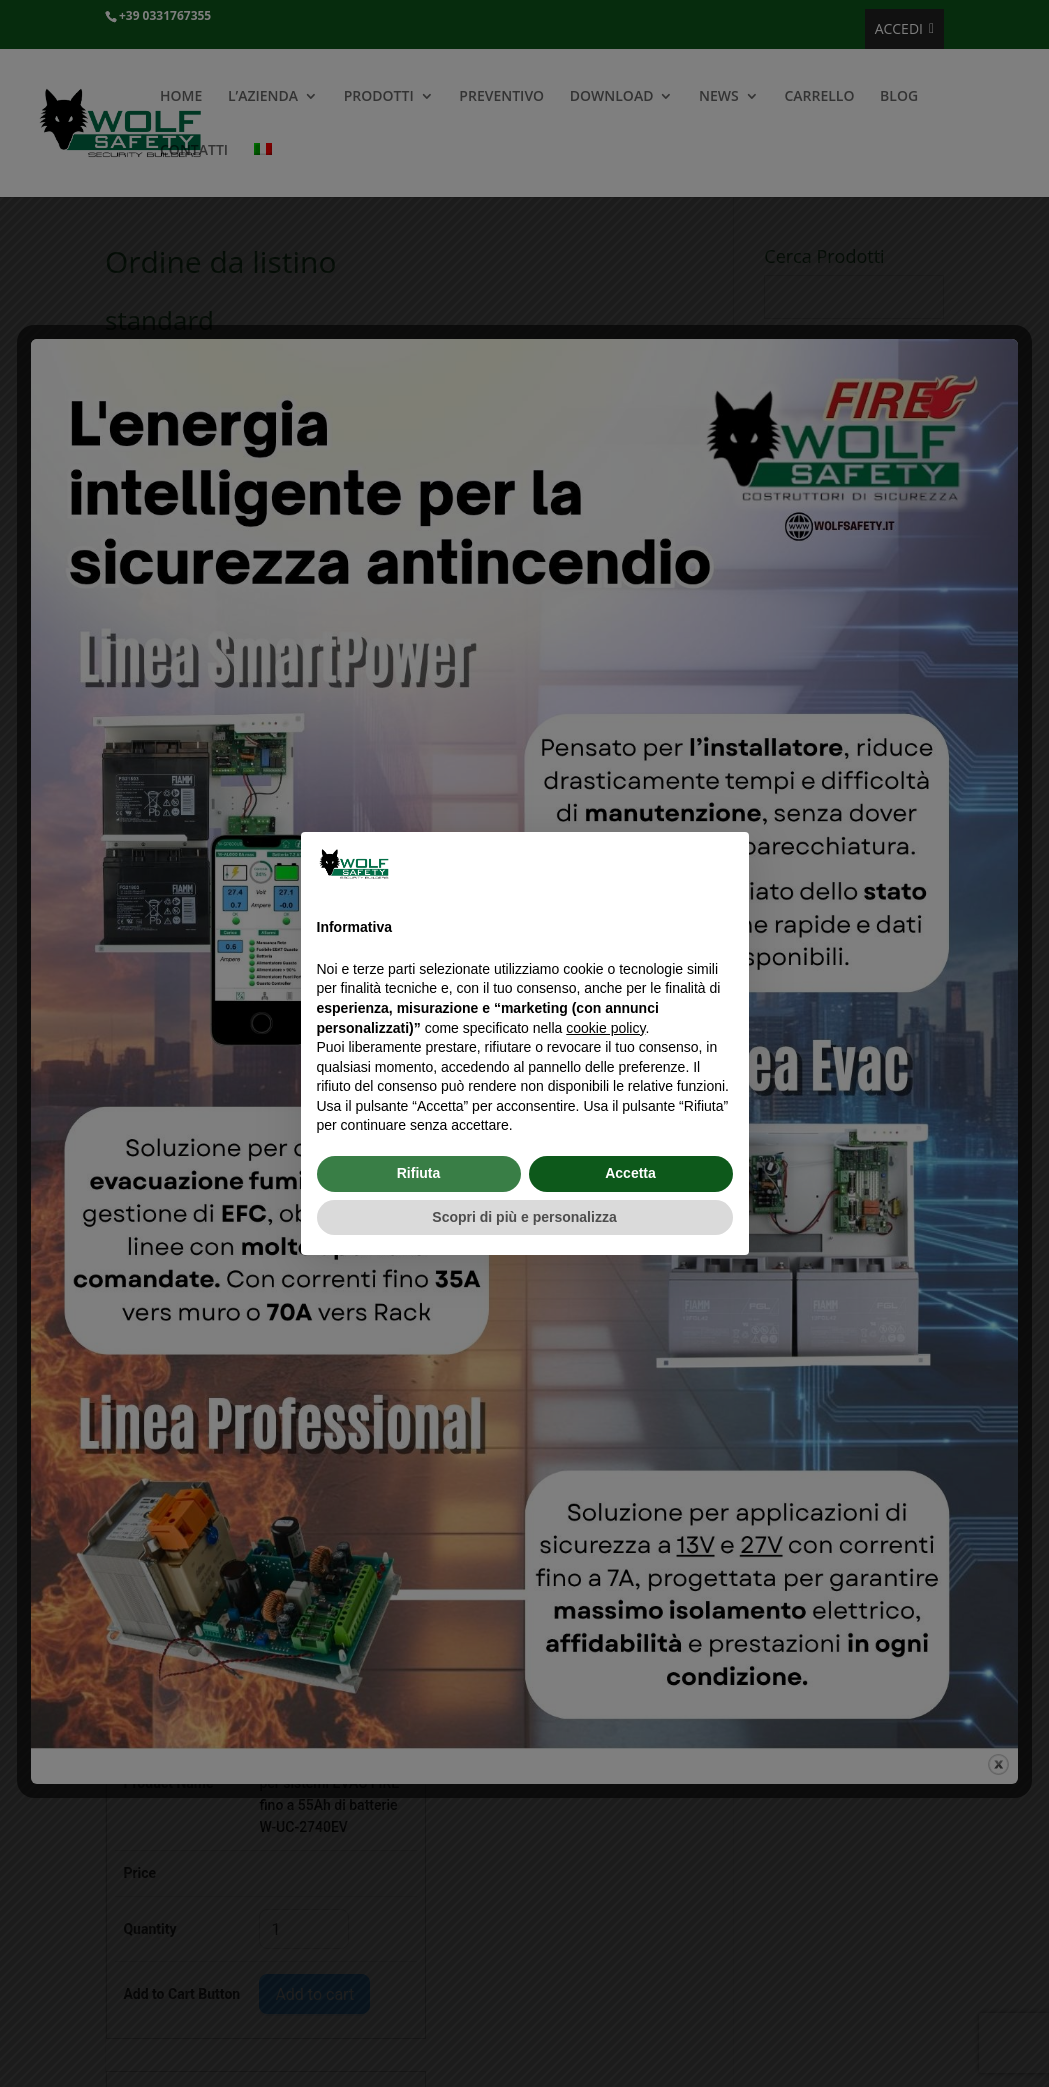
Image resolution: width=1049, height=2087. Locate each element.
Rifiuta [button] (419, 1173)
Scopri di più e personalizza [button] (524, 1217)
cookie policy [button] (605, 1028)
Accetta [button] (630, 1173)
